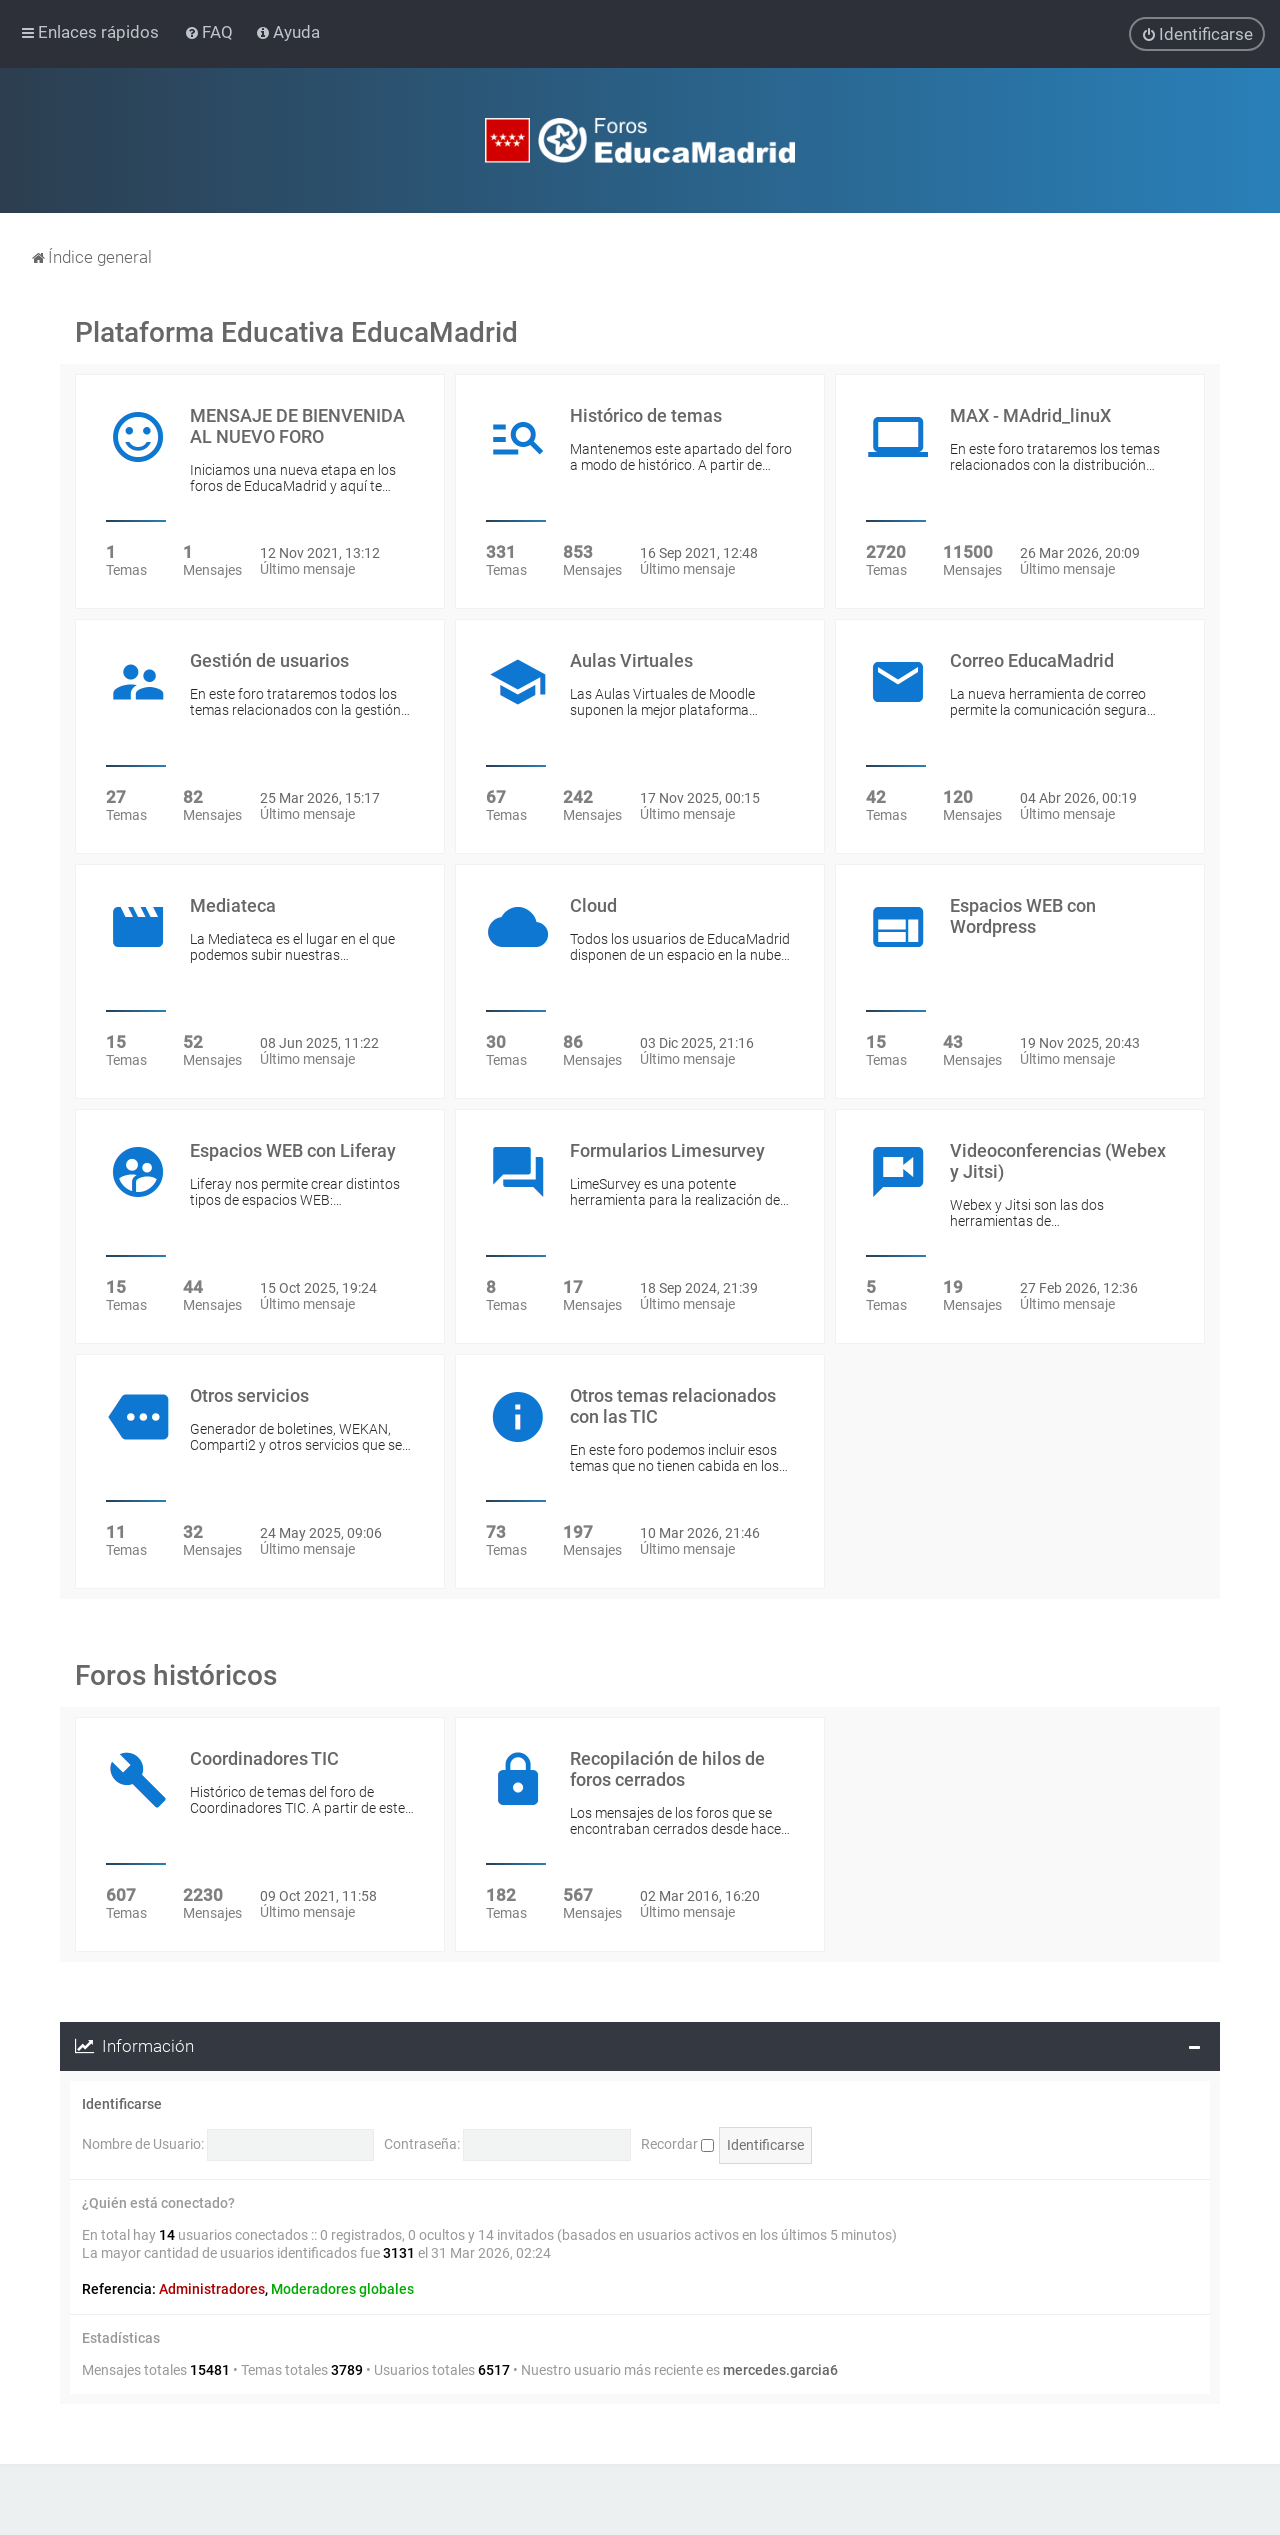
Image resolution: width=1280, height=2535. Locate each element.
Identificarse (122, 2104)
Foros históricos (176, 1675)
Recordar (677, 2144)
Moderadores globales (342, 2289)
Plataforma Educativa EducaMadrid (296, 332)
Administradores (212, 2289)
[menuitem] (210, 32)
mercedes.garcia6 (780, 2370)
